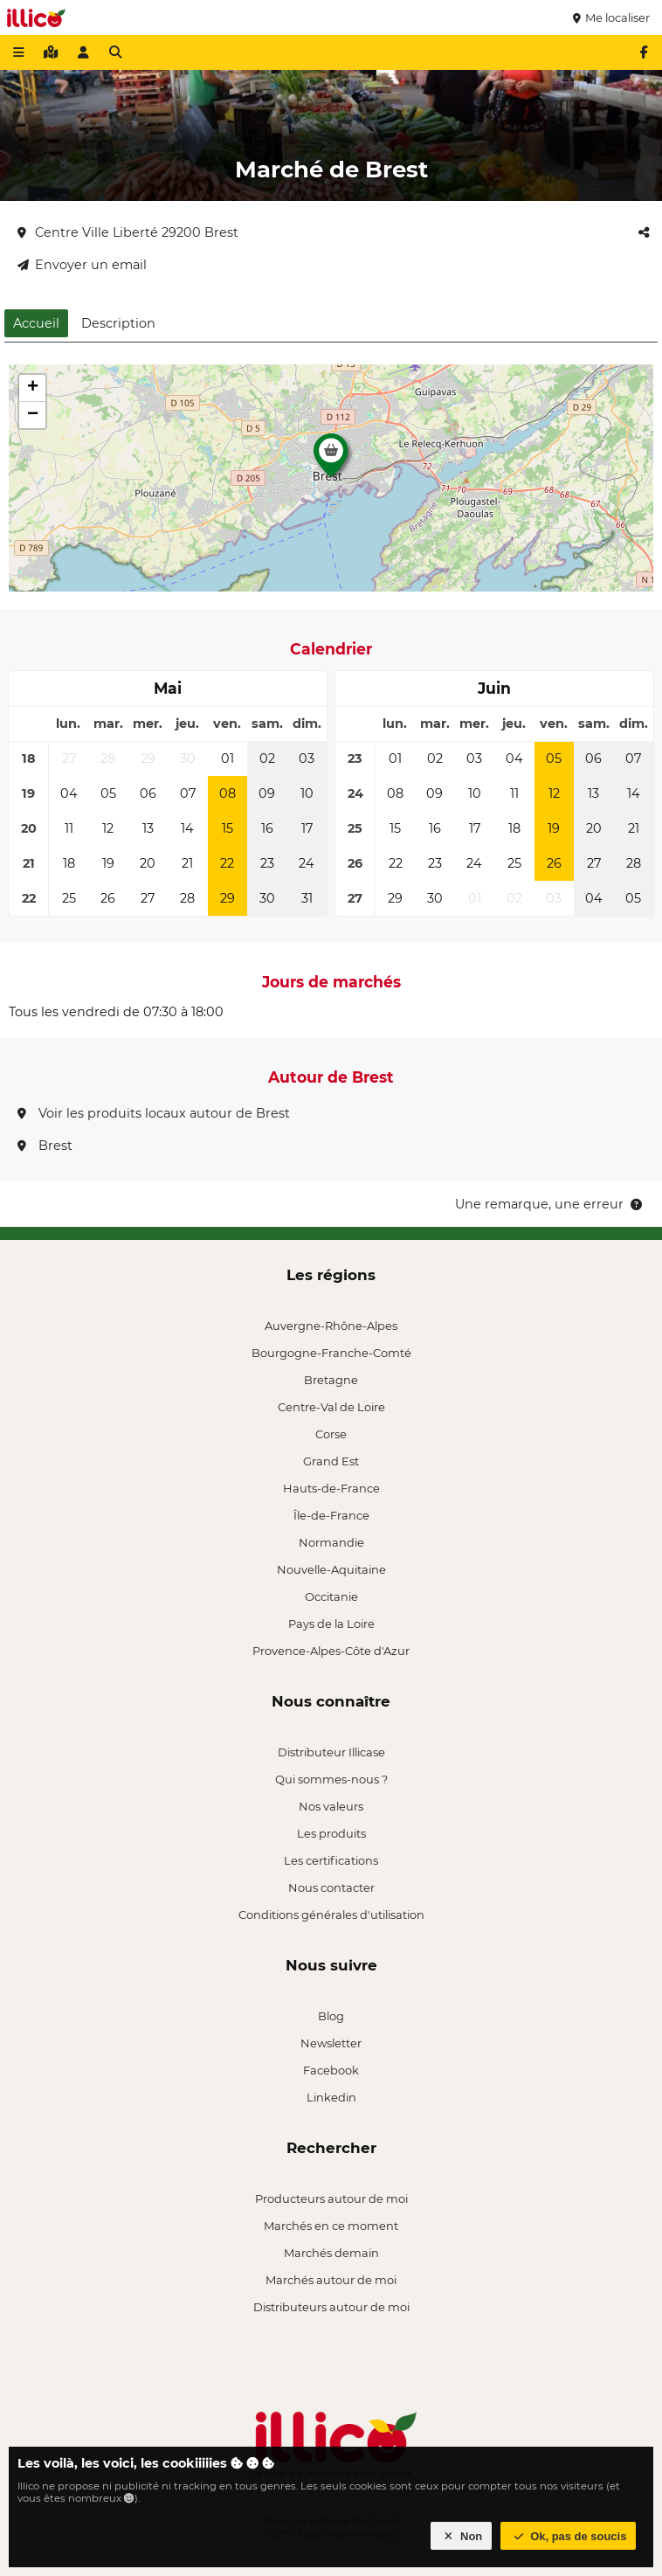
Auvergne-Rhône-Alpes (331, 1326)
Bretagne (331, 1380)
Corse (331, 1434)
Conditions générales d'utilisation (331, 1915)
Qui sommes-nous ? (331, 1779)
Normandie (331, 1542)
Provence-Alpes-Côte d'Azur (331, 1651)
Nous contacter (331, 1887)
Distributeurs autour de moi (331, 2307)
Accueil (36, 323)
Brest (44, 1145)
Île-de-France (331, 1515)
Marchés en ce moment (331, 2226)
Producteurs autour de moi (331, 2199)
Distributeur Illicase (331, 1752)
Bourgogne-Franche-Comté (331, 1353)
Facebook (331, 2070)
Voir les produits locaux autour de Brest (153, 1113)
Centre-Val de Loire (331, 1407)
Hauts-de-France (331, 1488)
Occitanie (331, 1596)
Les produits (331, 1833)
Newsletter (331, 2043)
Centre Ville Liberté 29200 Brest (127, 232)
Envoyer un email (82, 265)
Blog (331, 2016)
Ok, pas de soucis (568, 2536)
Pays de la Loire (331, 1624)
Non (461, 2536)
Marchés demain (331, 2253)
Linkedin (331, 2097)
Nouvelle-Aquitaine (331, 1569)
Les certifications (331, 1860)
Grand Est (331, 1461)
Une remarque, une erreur (550, 1204)
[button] (331, 459)
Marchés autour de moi (331, 2280)
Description (118, 323)
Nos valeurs (331, 1806)
